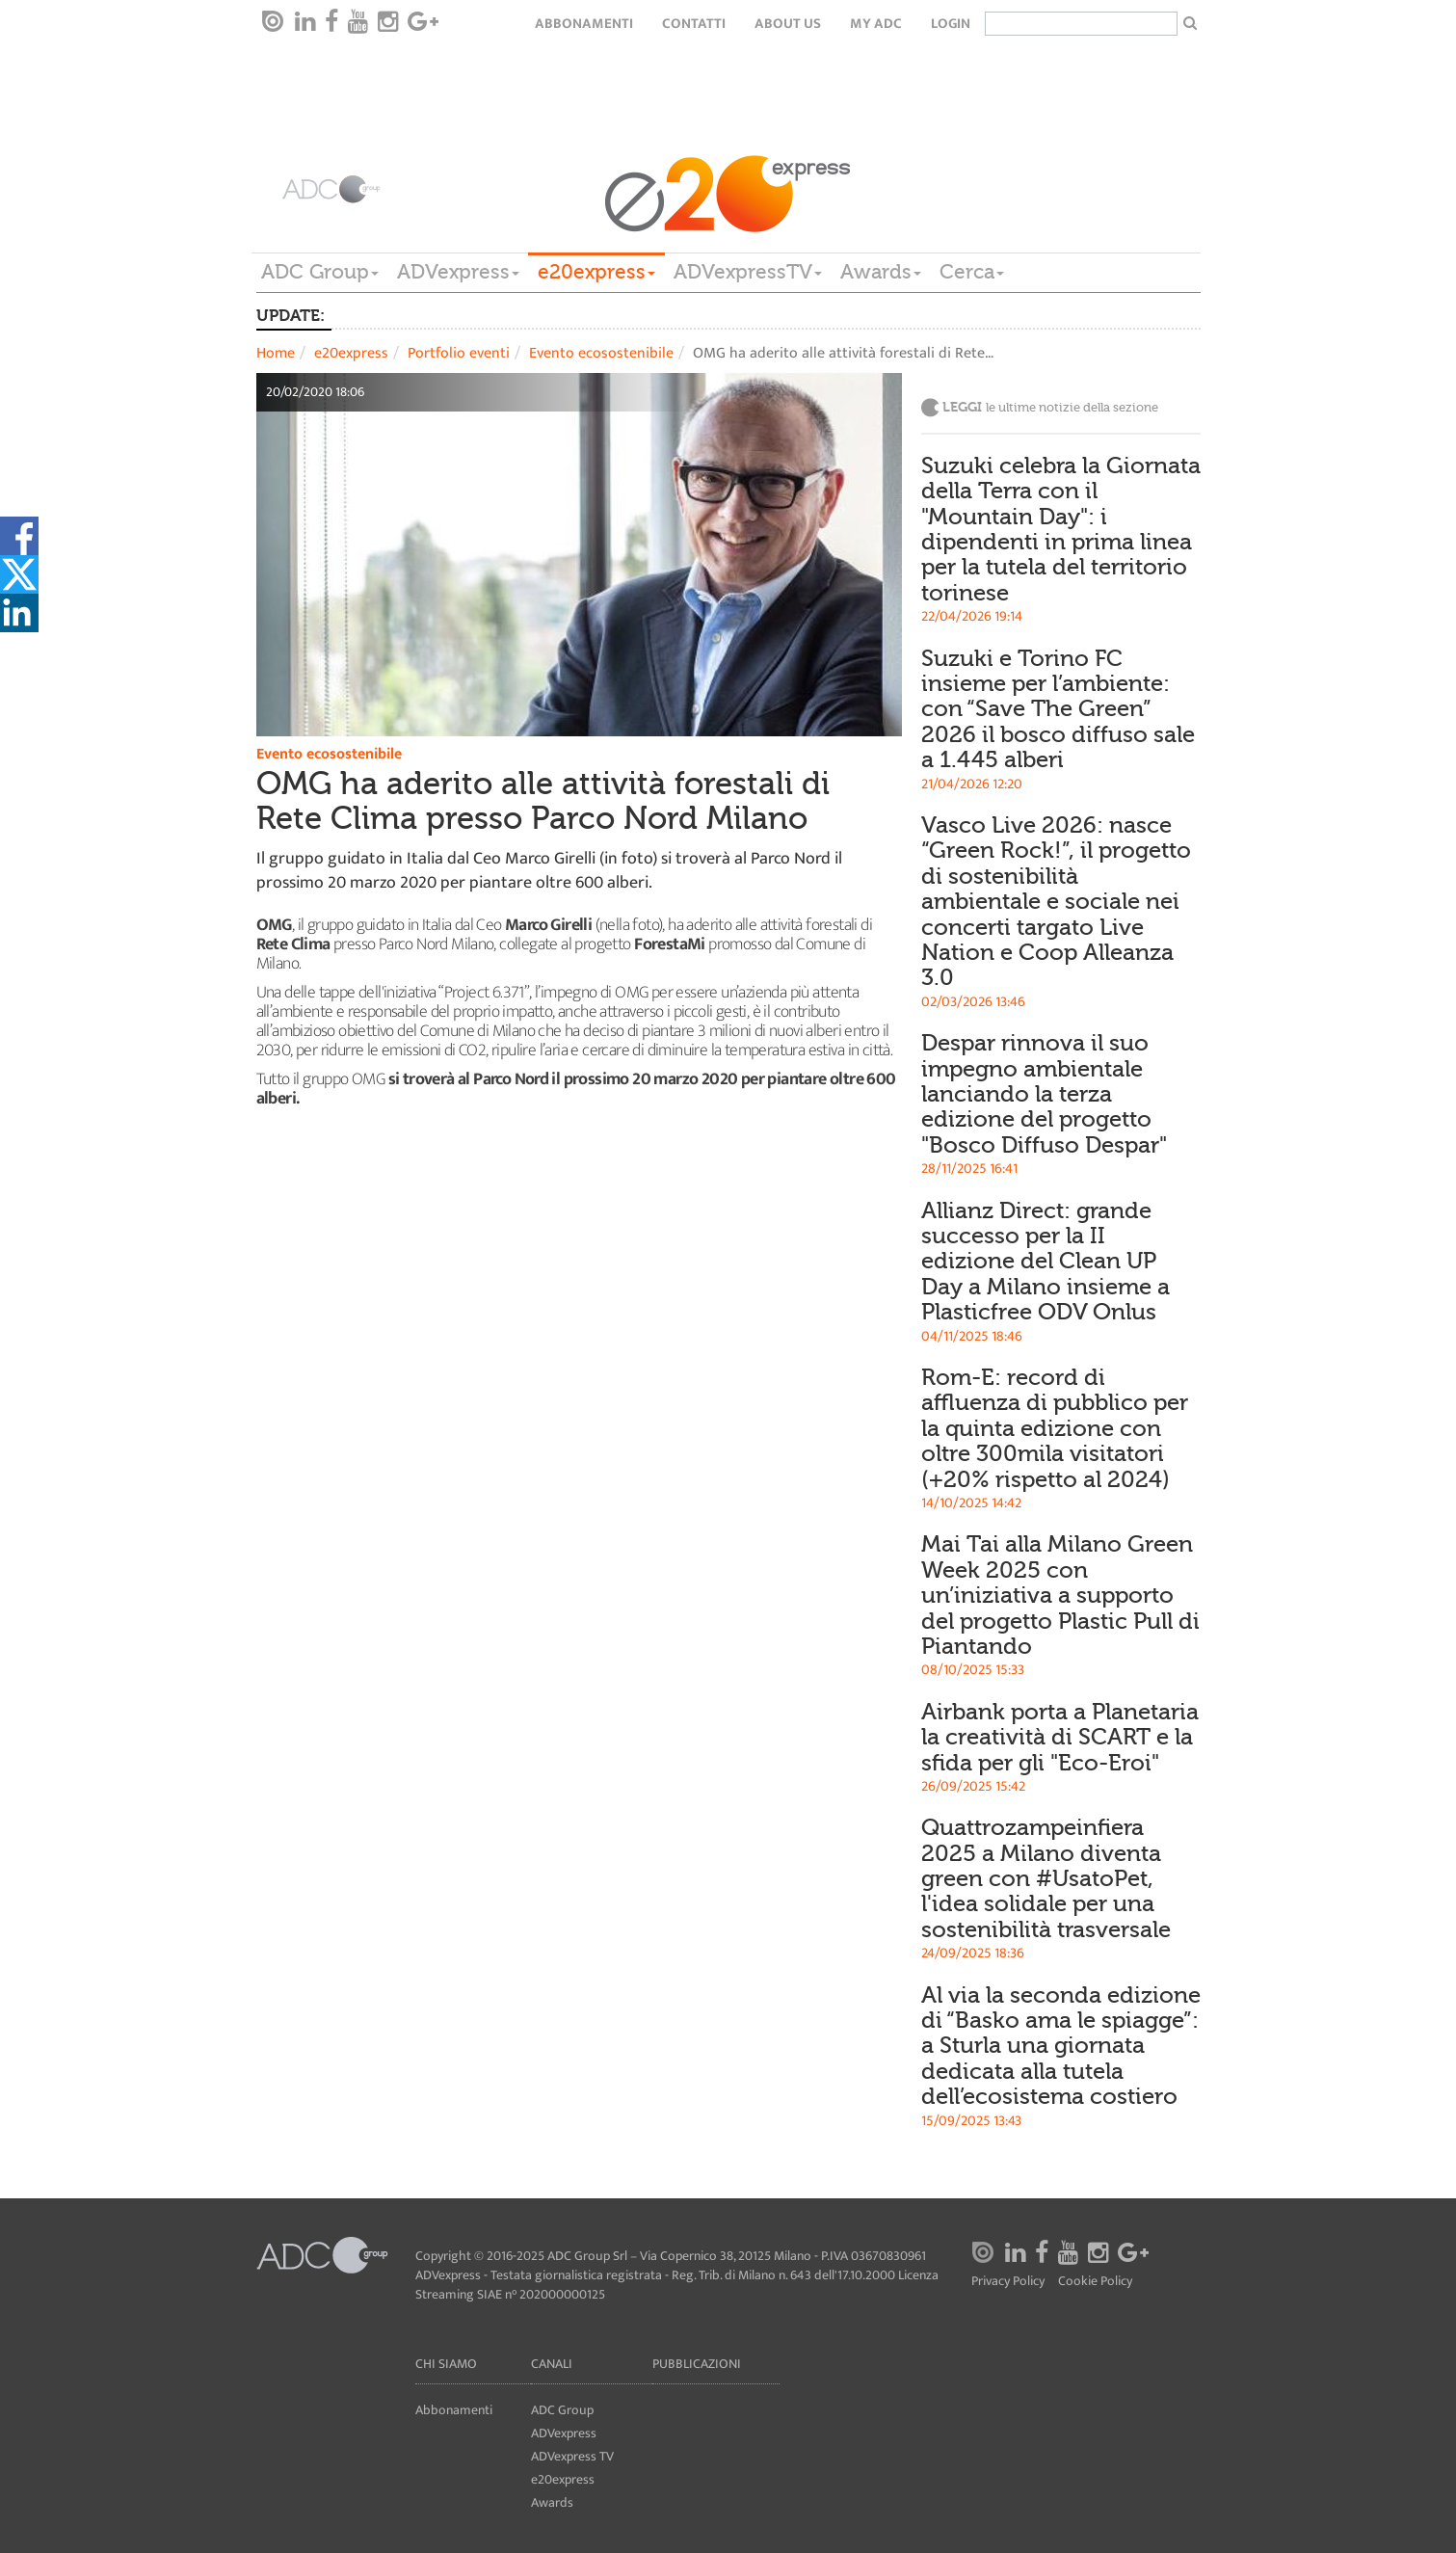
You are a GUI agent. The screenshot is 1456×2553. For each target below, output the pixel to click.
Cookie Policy (1095, 2282)
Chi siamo (446, 2364)
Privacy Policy (1008, 2282)
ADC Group (320, 271)
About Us (787, 24)
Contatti (694, 24)
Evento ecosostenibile (601, 353)
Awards (880, 271)
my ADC (876, 24)
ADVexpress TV (572, 2456)
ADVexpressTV (748, 271)
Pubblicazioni (696, 2364)
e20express (596, 271)
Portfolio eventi (459, 353)
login (950, 24)
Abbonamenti (584, 24)
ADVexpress (458, 271)
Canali (551, 2364)
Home (275, 353)
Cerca (972, 271)
